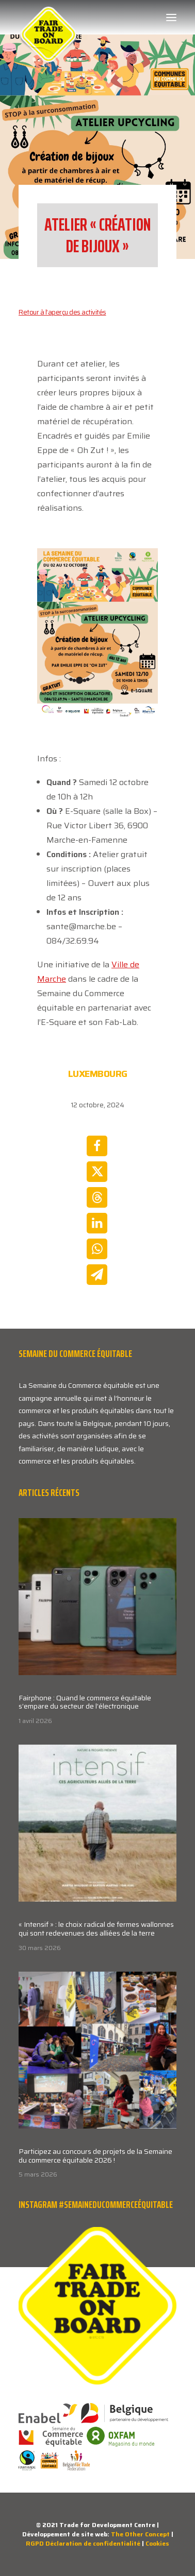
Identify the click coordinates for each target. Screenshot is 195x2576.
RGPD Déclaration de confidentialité (83, 2543)
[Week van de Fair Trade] (48, 17)
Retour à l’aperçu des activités (62, 312)
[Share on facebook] (97, 1146)
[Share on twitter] (97, 1171)
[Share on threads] (97, 1197)
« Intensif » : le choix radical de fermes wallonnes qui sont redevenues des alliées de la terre (96, 1929)
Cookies (157, 2543)
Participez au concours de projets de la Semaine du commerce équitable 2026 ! (95, 2156)
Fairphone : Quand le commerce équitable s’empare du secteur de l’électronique (85, 1702)
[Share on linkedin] (97, 1223)
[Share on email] (97, 1274)
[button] (171, 17)
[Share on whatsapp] (97, 1249)
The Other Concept (140, 2534)
